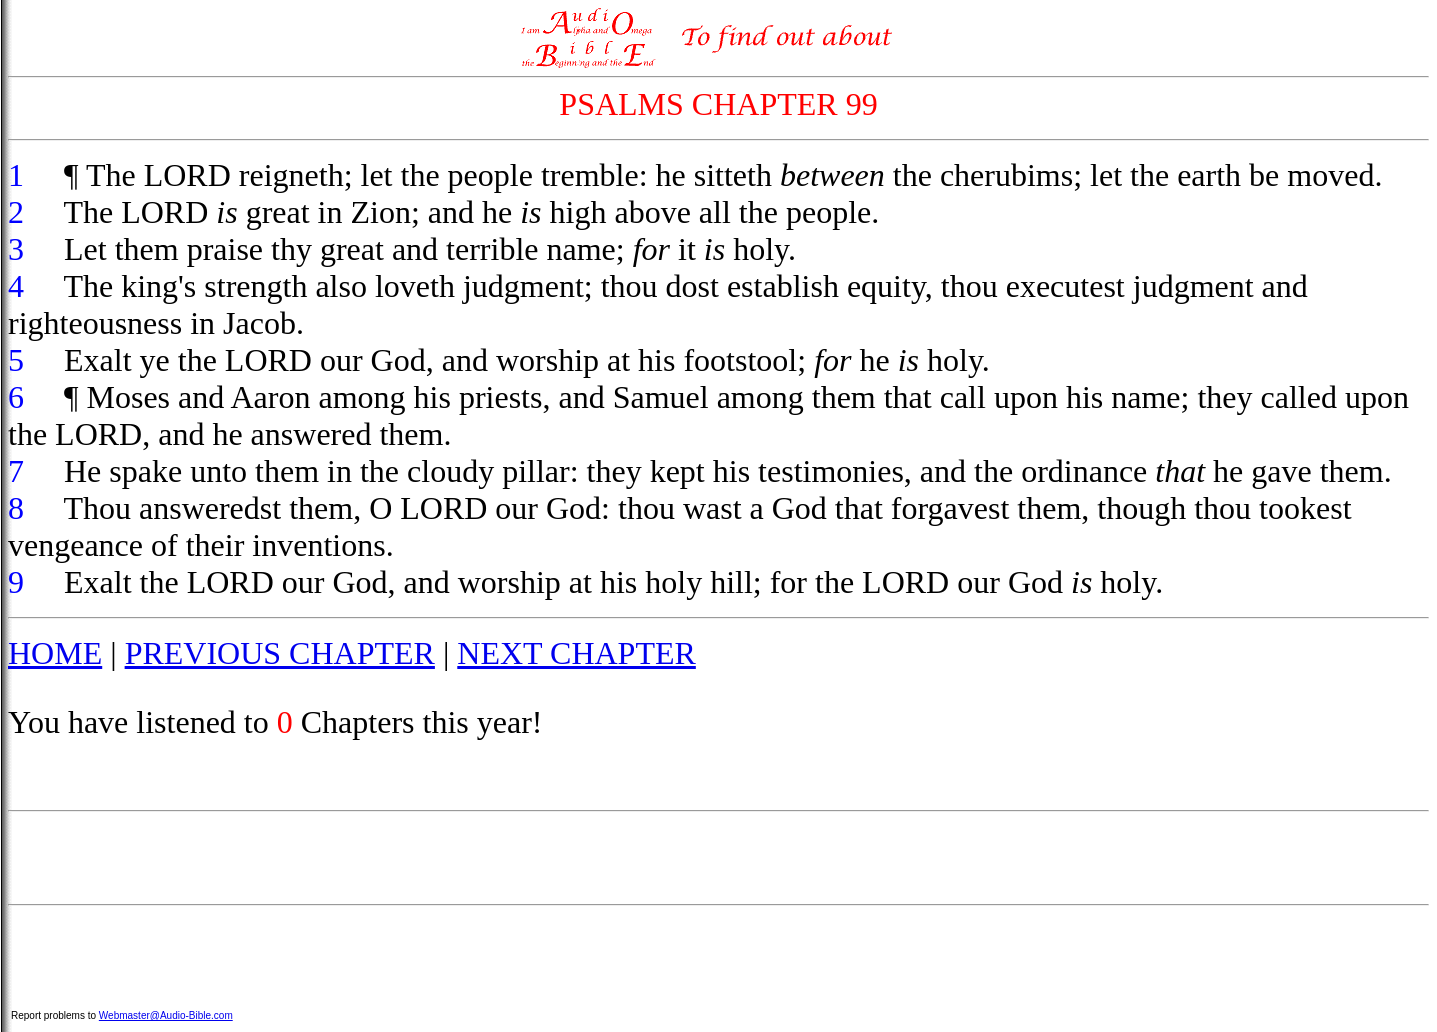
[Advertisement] (719, 858)
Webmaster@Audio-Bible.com (166, 1015)
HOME (55, 653)
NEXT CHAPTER (576, 653)
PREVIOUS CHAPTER (280, 653)
